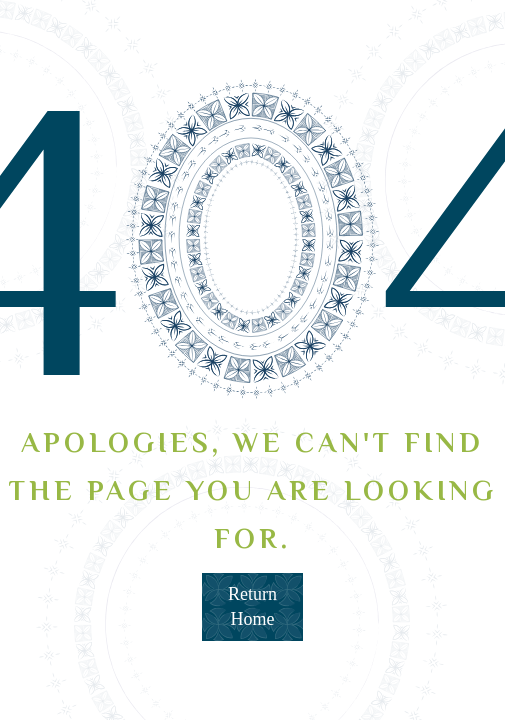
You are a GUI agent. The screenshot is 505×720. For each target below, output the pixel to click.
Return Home (252, 606)
